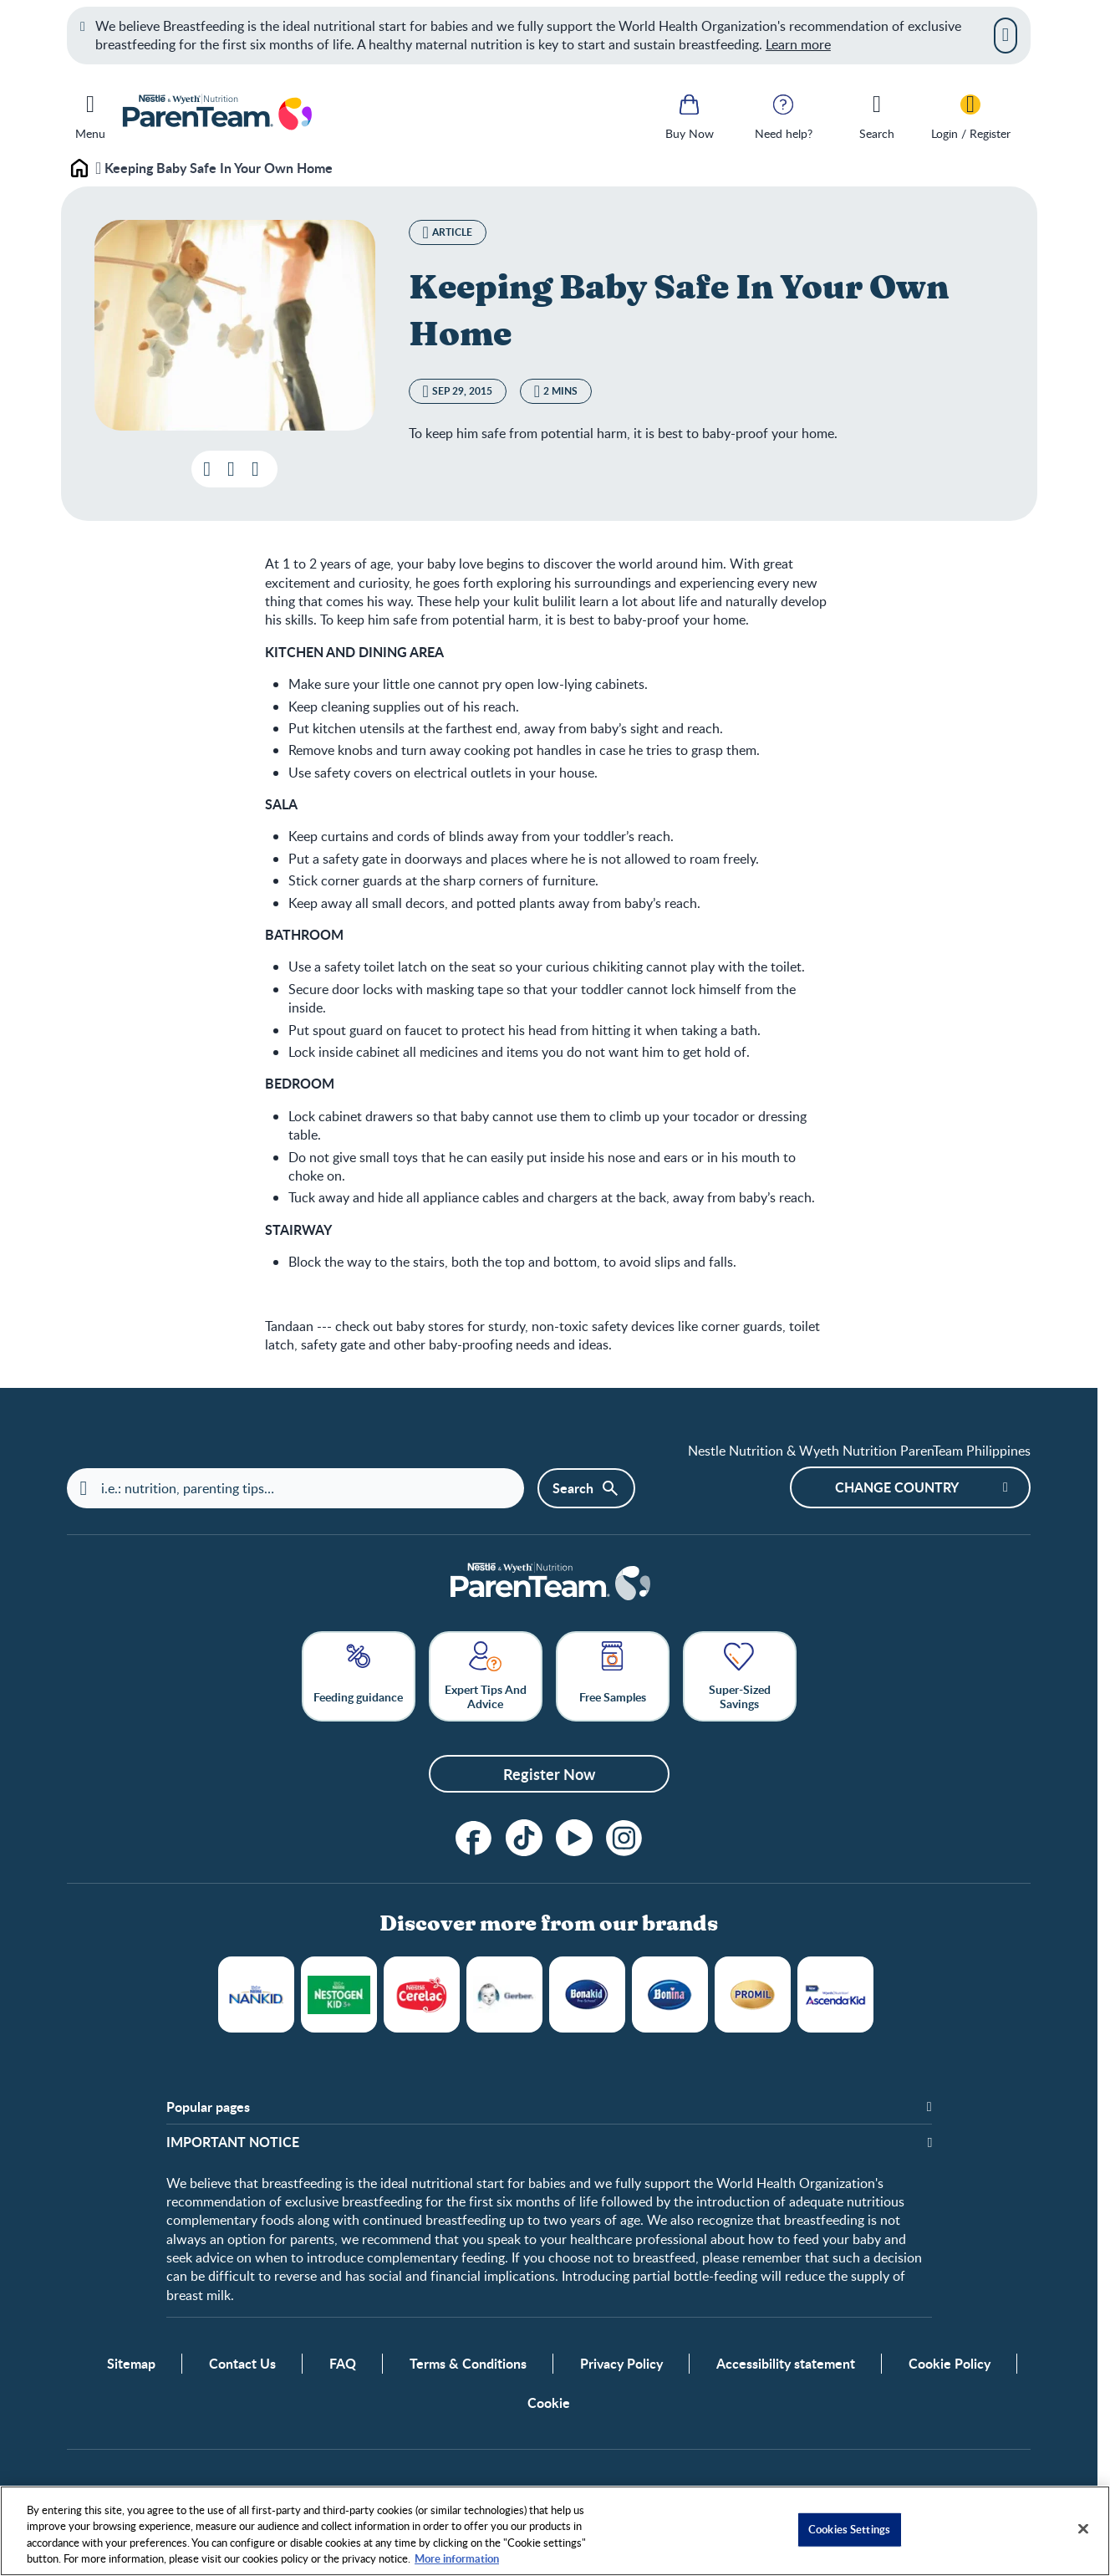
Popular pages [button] (208, 2107)
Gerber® (504, 1994)
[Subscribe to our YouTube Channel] (574, 1837)
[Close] (1005, 35)
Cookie (548, 2403)
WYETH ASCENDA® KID (835, 1994)
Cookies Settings (849, 2529)
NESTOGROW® (339, 1994)
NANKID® (256, 1994)
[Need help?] (783, 115)
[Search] (877, 115)
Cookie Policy (949, 2363)
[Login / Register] (970, 115)
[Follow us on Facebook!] (474, 1837)
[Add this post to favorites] (231, 469)
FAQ (342, 2363)
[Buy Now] (689, 115)
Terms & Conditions (468, 2363)
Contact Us (242, 2363)
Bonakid (587, 1994)
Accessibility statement (785, 2363)
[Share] (255, 469)
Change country (897, 1487)
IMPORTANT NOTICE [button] (232, 2142)
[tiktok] (524, 1837)
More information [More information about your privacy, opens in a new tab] (457, 2558)
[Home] (549, 1583)
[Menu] (90, 113)
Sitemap (131, 2363)
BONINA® (670, 1994)
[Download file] (207, 469)
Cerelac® (422, 1994)
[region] (555, 2531)
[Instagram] (624, 1837)
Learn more (798, 44)
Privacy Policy (621, 2363)
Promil (753, 1994)
